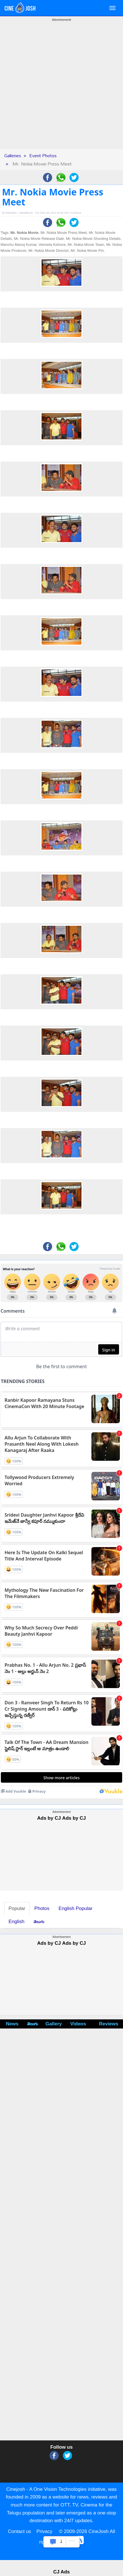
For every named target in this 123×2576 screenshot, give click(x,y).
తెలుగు (39, 1921)
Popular (17, 1908)
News (12, 2024)
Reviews (108, 2024)
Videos (78, 2024)
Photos (42, 1908)
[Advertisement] (59, 89)
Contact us (19, 2531)
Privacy (44, 2531)
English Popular (76, 1908)
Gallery (54, 2024)
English (16, 1921)
